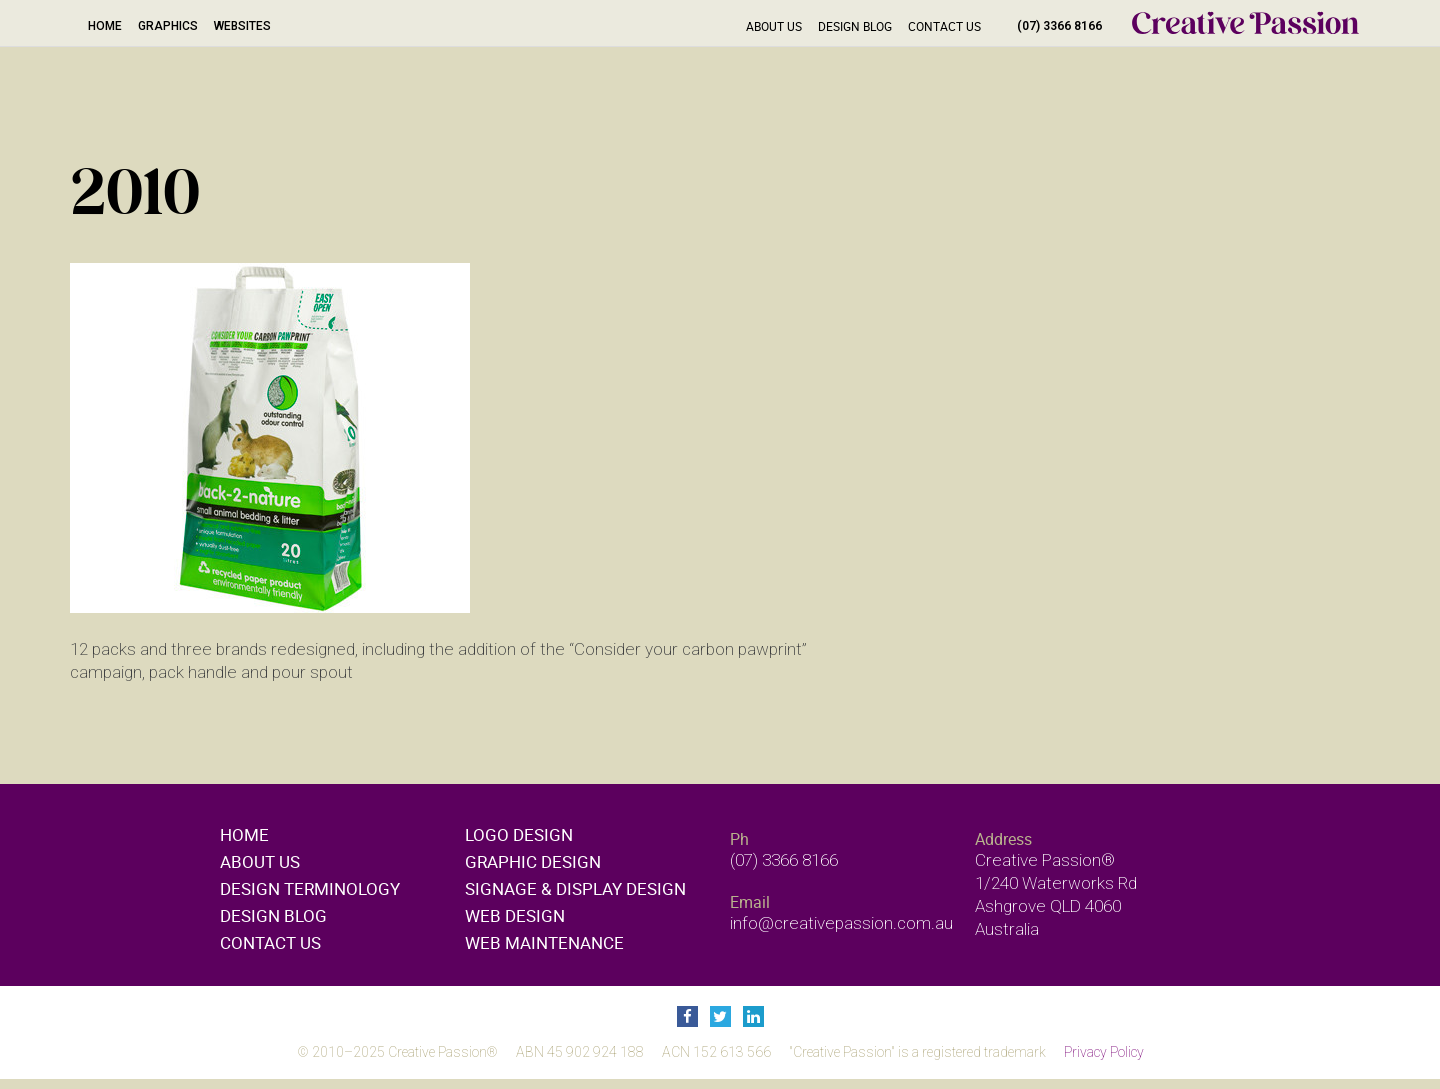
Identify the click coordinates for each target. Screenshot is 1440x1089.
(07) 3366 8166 (1059, 26)
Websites (242, 26)
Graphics (168, 26)
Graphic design (533, 861)
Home (105, 26)
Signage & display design (575, 888)
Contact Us (944, 26)
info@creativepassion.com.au (841, 923)
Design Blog (855, 26)
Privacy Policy (1104, 1052)
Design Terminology (310, 888)
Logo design (519, 834)
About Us (774, 26)
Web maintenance (544, 942)
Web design (515, 915)
